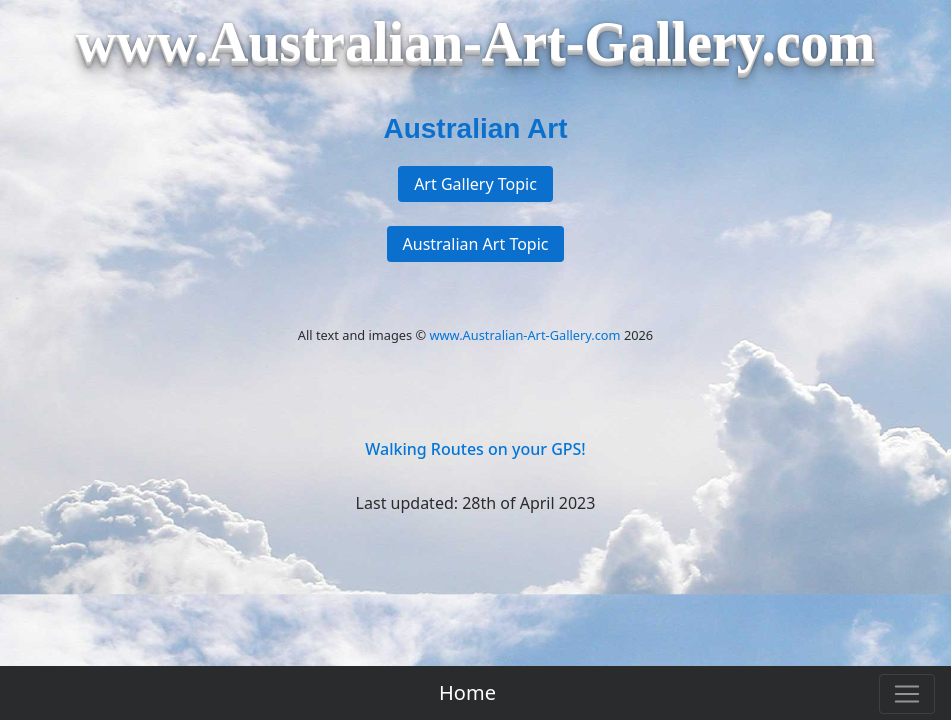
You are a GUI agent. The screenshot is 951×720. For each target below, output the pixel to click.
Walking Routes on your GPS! (475, 449)
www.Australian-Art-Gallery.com (525, 335)
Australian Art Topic (476, 244)
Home (467, 692)
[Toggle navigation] (907, 694)
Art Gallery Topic (475, 184)
